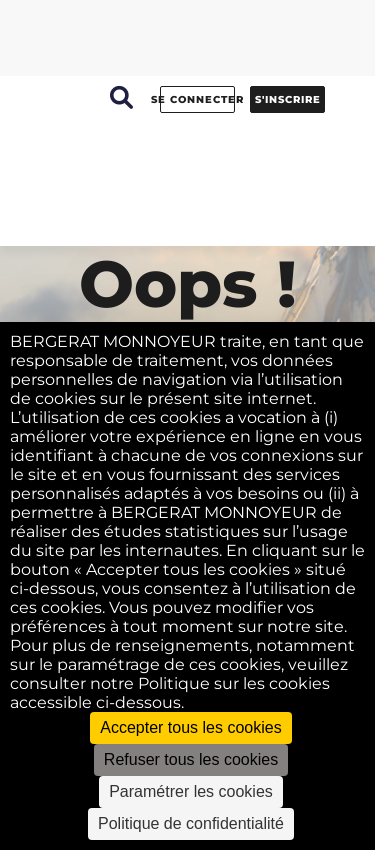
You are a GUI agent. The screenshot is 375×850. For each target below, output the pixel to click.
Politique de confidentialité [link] (191, 823)
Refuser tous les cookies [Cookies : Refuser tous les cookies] (191, 759)
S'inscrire (288, 99)
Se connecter (197, 99)
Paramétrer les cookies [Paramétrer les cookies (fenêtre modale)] (191, 791)
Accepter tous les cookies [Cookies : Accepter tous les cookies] (190, 727)
